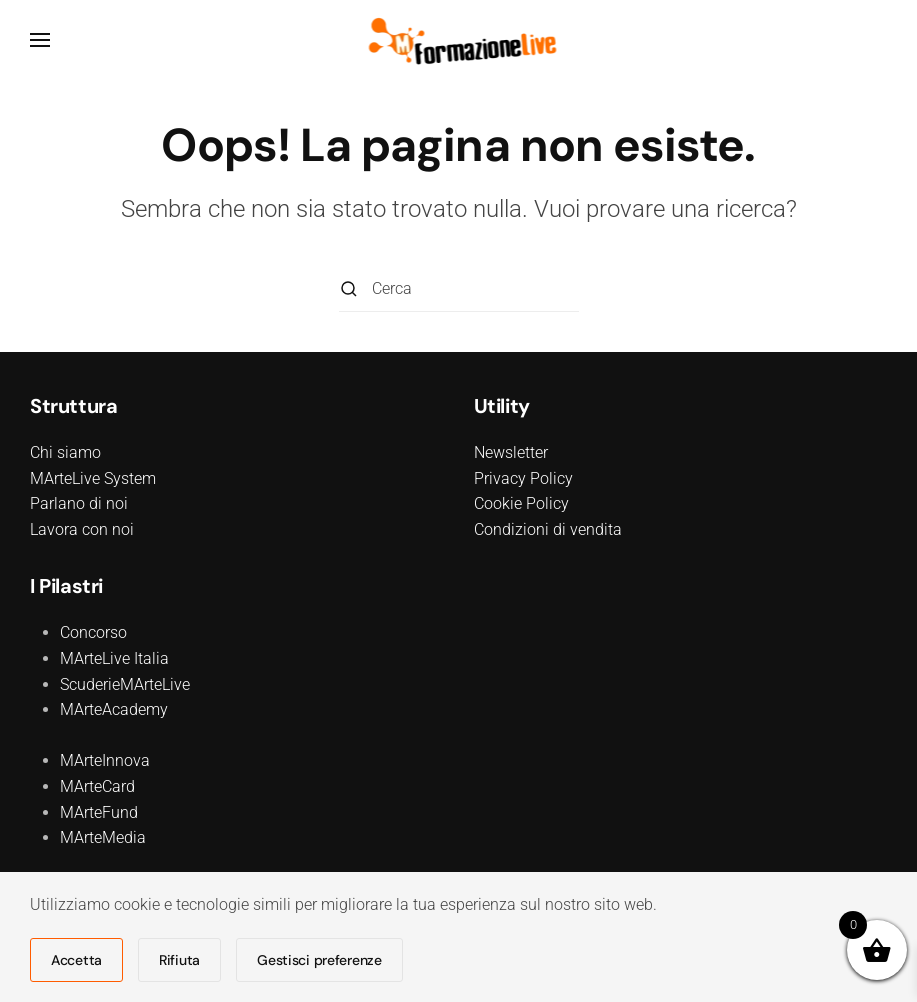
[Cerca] (459, 289)
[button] (40, 40)
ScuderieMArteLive (125, 684)
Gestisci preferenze (319, 960)
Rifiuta (179, 960)
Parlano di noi (79, 503)
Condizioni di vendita (548, 529)
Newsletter (511, 452)
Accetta (76, 960)
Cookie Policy (521, 503)
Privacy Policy (523, 478)
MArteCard (97, 786)
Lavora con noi (82, 529)
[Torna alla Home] (458, 40)
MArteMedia (103, 837)
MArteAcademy (114, 709)
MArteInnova (105, 760)
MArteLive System (93, 478)
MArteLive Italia (114, 658)
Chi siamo (65, 452)
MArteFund (99, 812)
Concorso (93, 632)
